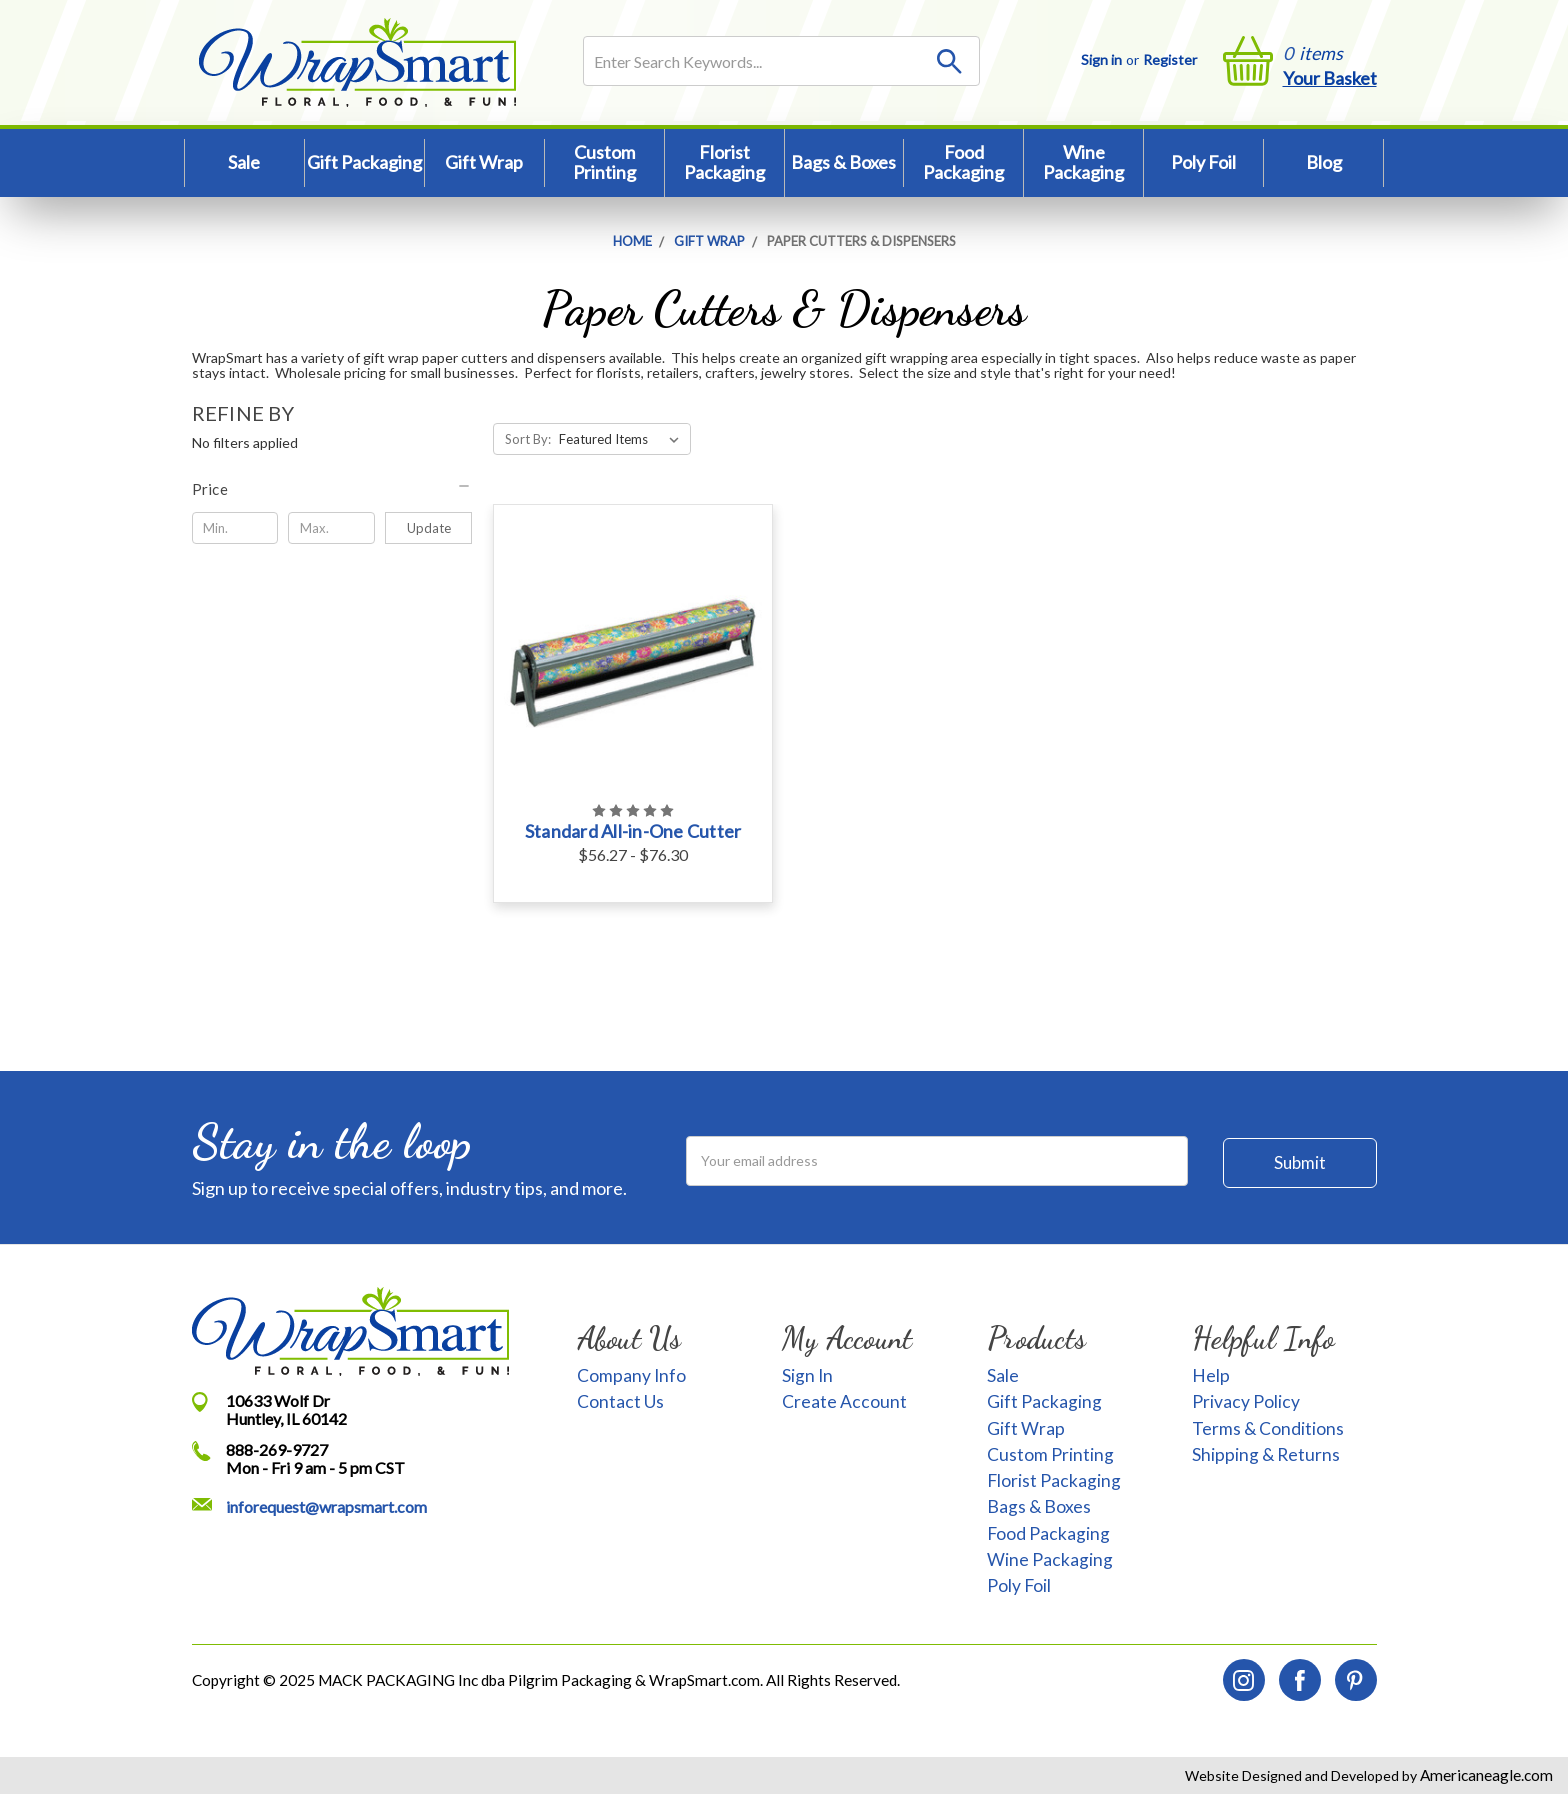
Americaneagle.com (1485, 1775)
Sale (244, 162)
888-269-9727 (277, 1449)
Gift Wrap (484, 162)
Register (1170, 59)
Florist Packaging (724, 162)
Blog (1324, 162)
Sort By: (528, 439)
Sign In (807, 1375)
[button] (332, 489)
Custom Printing (604, 162)
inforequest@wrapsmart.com (326, 1506)
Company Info (631, 1375)
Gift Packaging (364, 162)
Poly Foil (1203, 162)
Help (1211, 1375)
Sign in (1101, 59)
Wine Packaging (1083, 162)
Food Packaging (963, 162)
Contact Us (620, 1401)
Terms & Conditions (1268, 1428)
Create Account (844, 1401)
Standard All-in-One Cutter (633, 831)
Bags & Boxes (843, 162)
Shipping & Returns (1266, 1454)
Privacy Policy (1246, 1401)
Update (429, 528)
